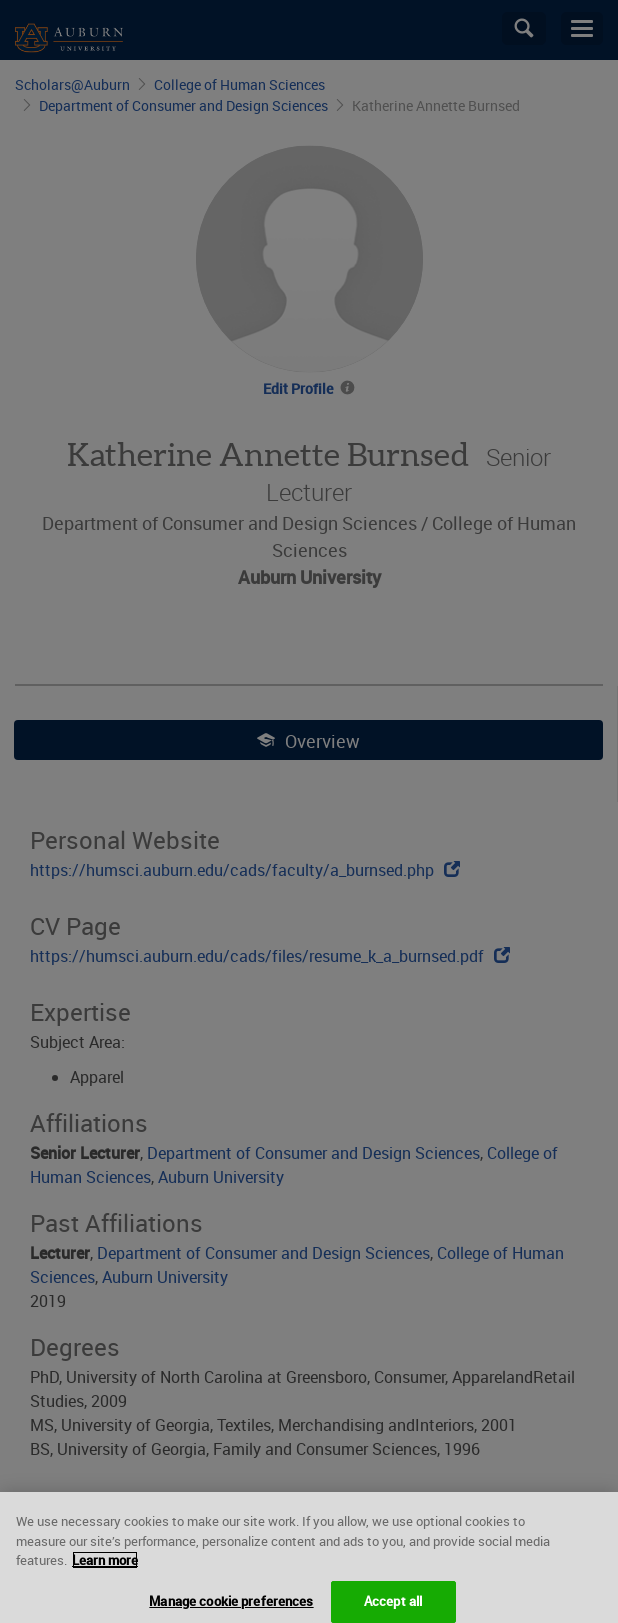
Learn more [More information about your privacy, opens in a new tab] (105, 1580)
